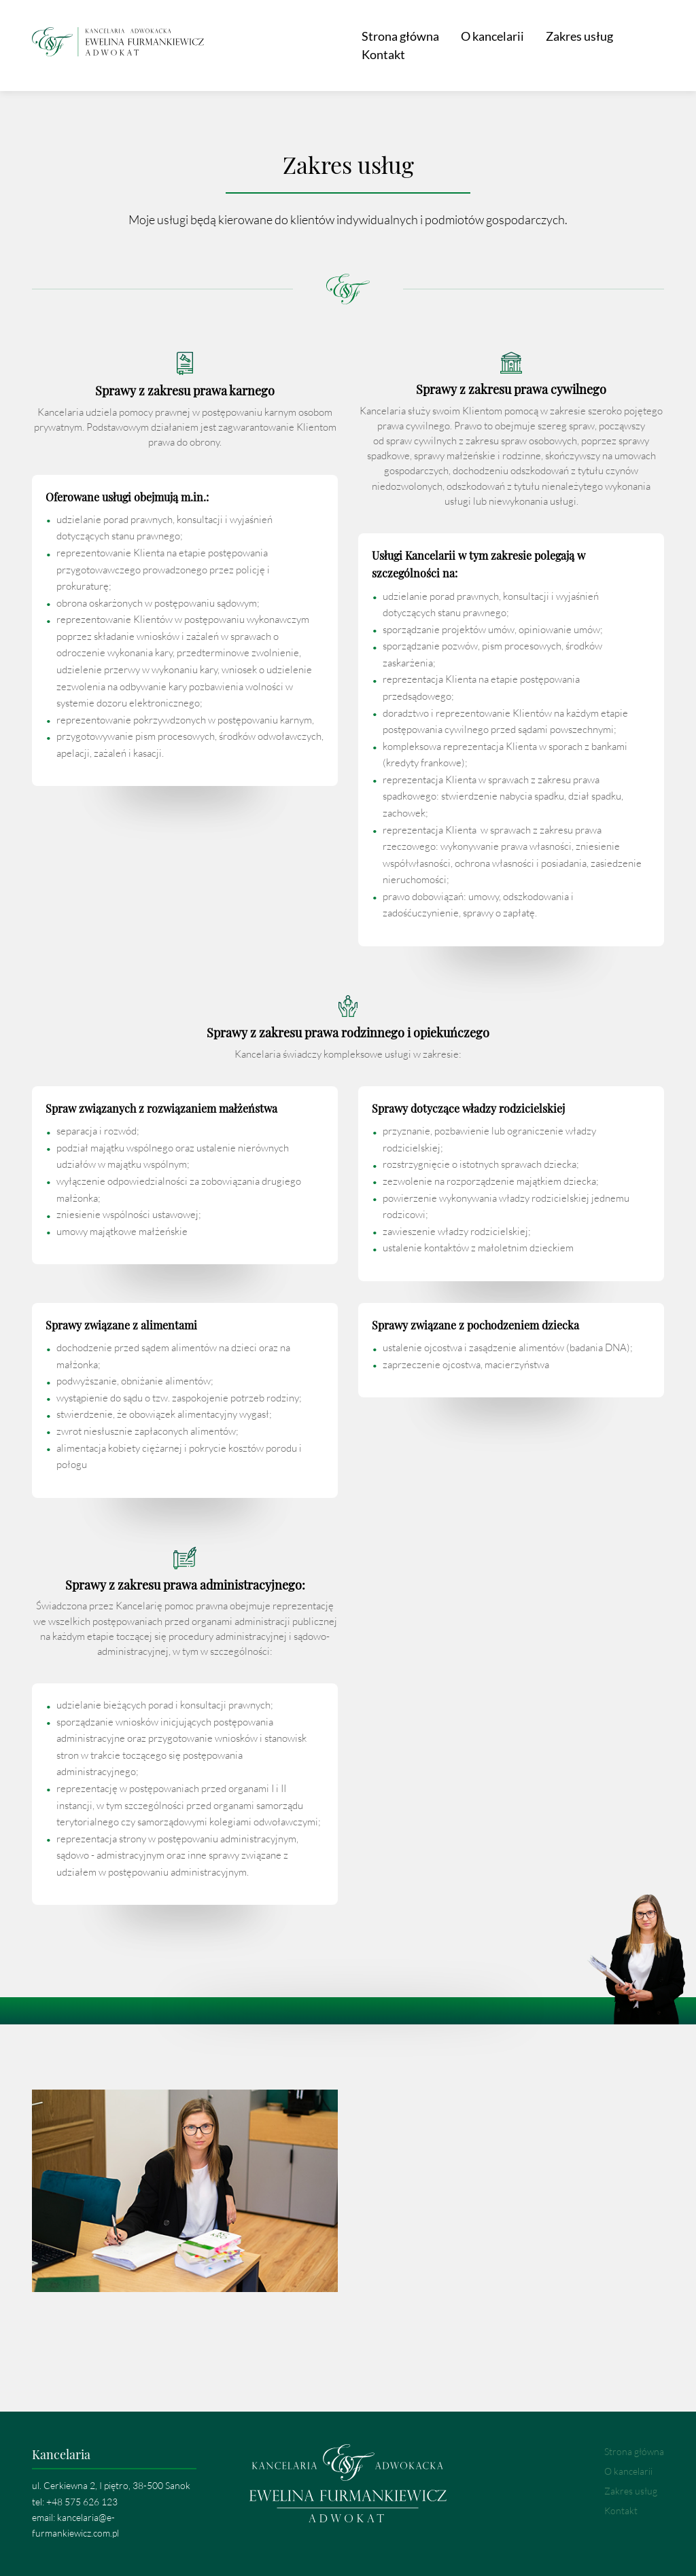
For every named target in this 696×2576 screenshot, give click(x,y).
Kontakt (631, 41)
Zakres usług (554, 41)
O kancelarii (467, 41)
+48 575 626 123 (82, 2493)
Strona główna (375, 41)
